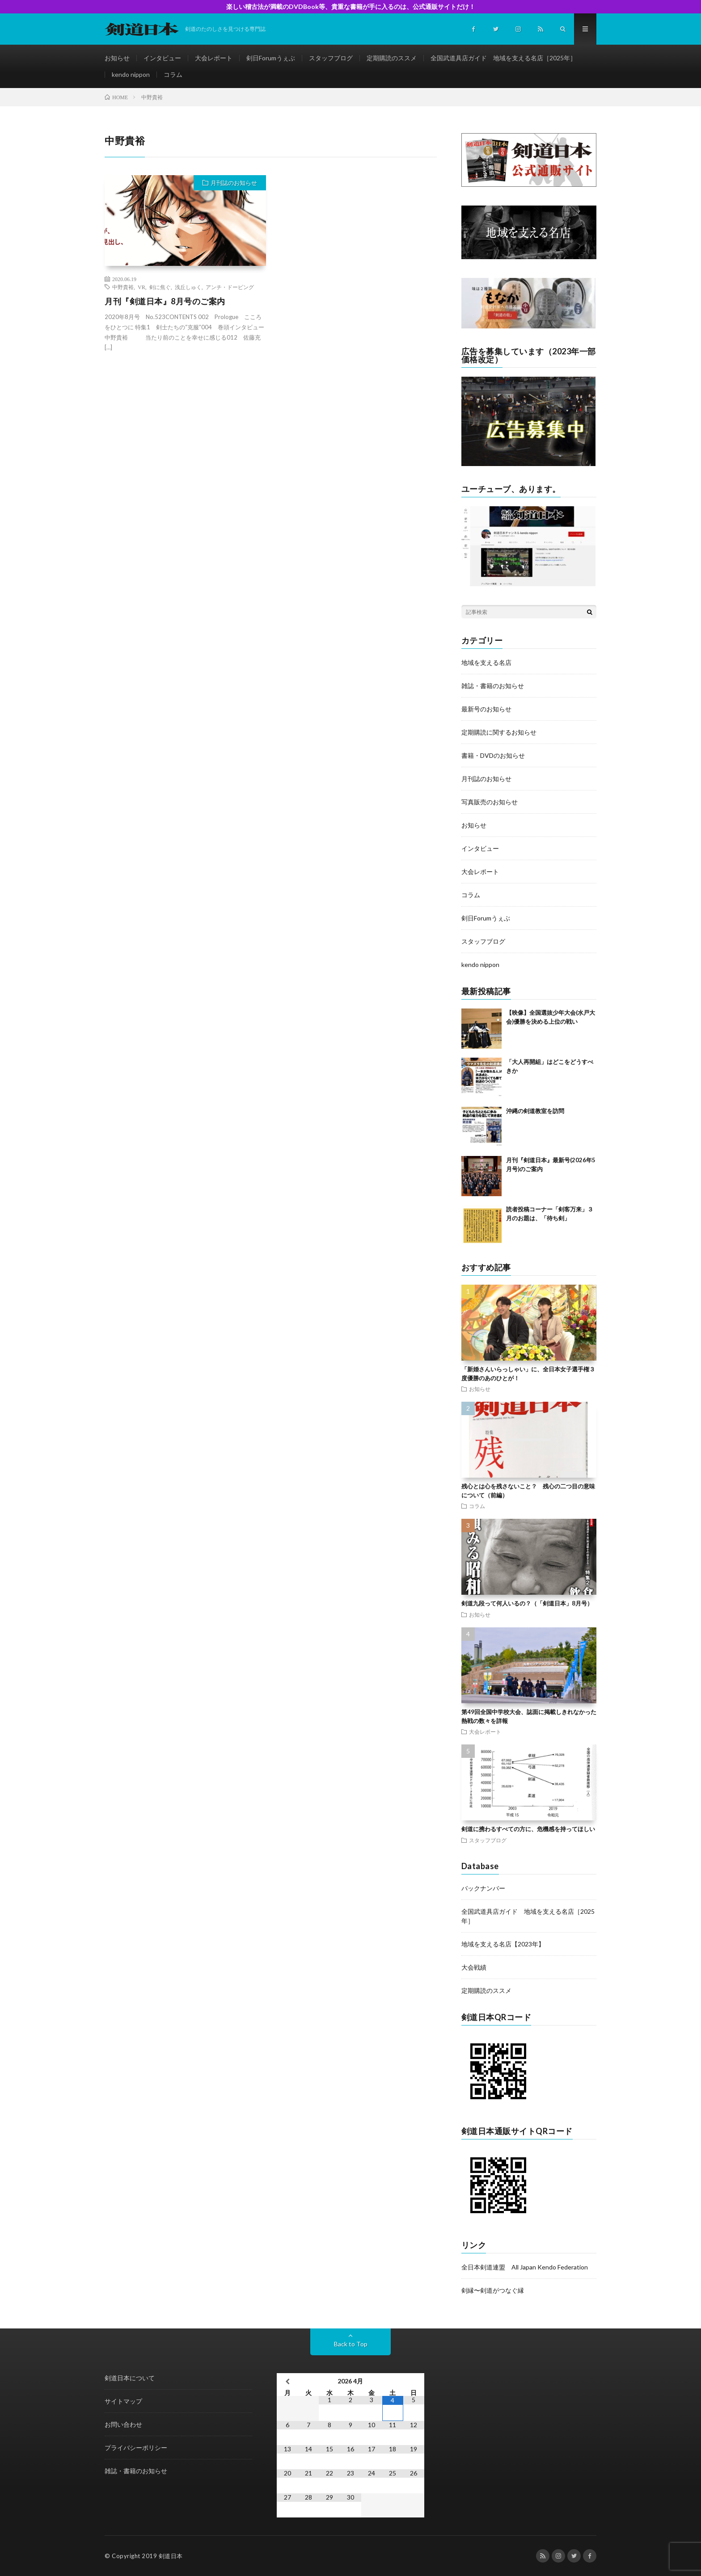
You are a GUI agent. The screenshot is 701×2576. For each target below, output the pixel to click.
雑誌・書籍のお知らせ (492, 685)
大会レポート (213, 58)
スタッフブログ (331, 58)
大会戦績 (473, 1967)
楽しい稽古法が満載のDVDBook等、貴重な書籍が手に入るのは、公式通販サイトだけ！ (350, 6)
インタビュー (162, 58)
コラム (173, 74)
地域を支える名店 (486, 662)
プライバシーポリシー (136, 2447)
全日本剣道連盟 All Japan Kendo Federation (524, 2267)
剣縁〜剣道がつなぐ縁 (492, 2290)
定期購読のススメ (392, 58)
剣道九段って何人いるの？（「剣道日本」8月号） (527, 1603)
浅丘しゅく (188, 287)
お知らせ (117, 58)
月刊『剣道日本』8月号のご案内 (165, 301)
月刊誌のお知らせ (234, 182)
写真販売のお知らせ (489, 802)
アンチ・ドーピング (230, 287)
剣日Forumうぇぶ (270, 58)
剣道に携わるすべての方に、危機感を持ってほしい (528, 1828)
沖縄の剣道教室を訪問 (535, 1110)
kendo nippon (131, 74)
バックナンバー (483, 1888)
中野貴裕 (123, 287)
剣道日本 (171, 2555)
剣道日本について (130, 2378)
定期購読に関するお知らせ (498, 732)
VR (141, 287)
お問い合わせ (123, 2424)
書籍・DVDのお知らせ (493, 755)
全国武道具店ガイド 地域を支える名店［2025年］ (503, 58)
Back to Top (350, 2344)
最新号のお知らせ (486, 709)
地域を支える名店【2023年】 (503, 1944)
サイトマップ (123, 2401)
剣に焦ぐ (160, 287)
